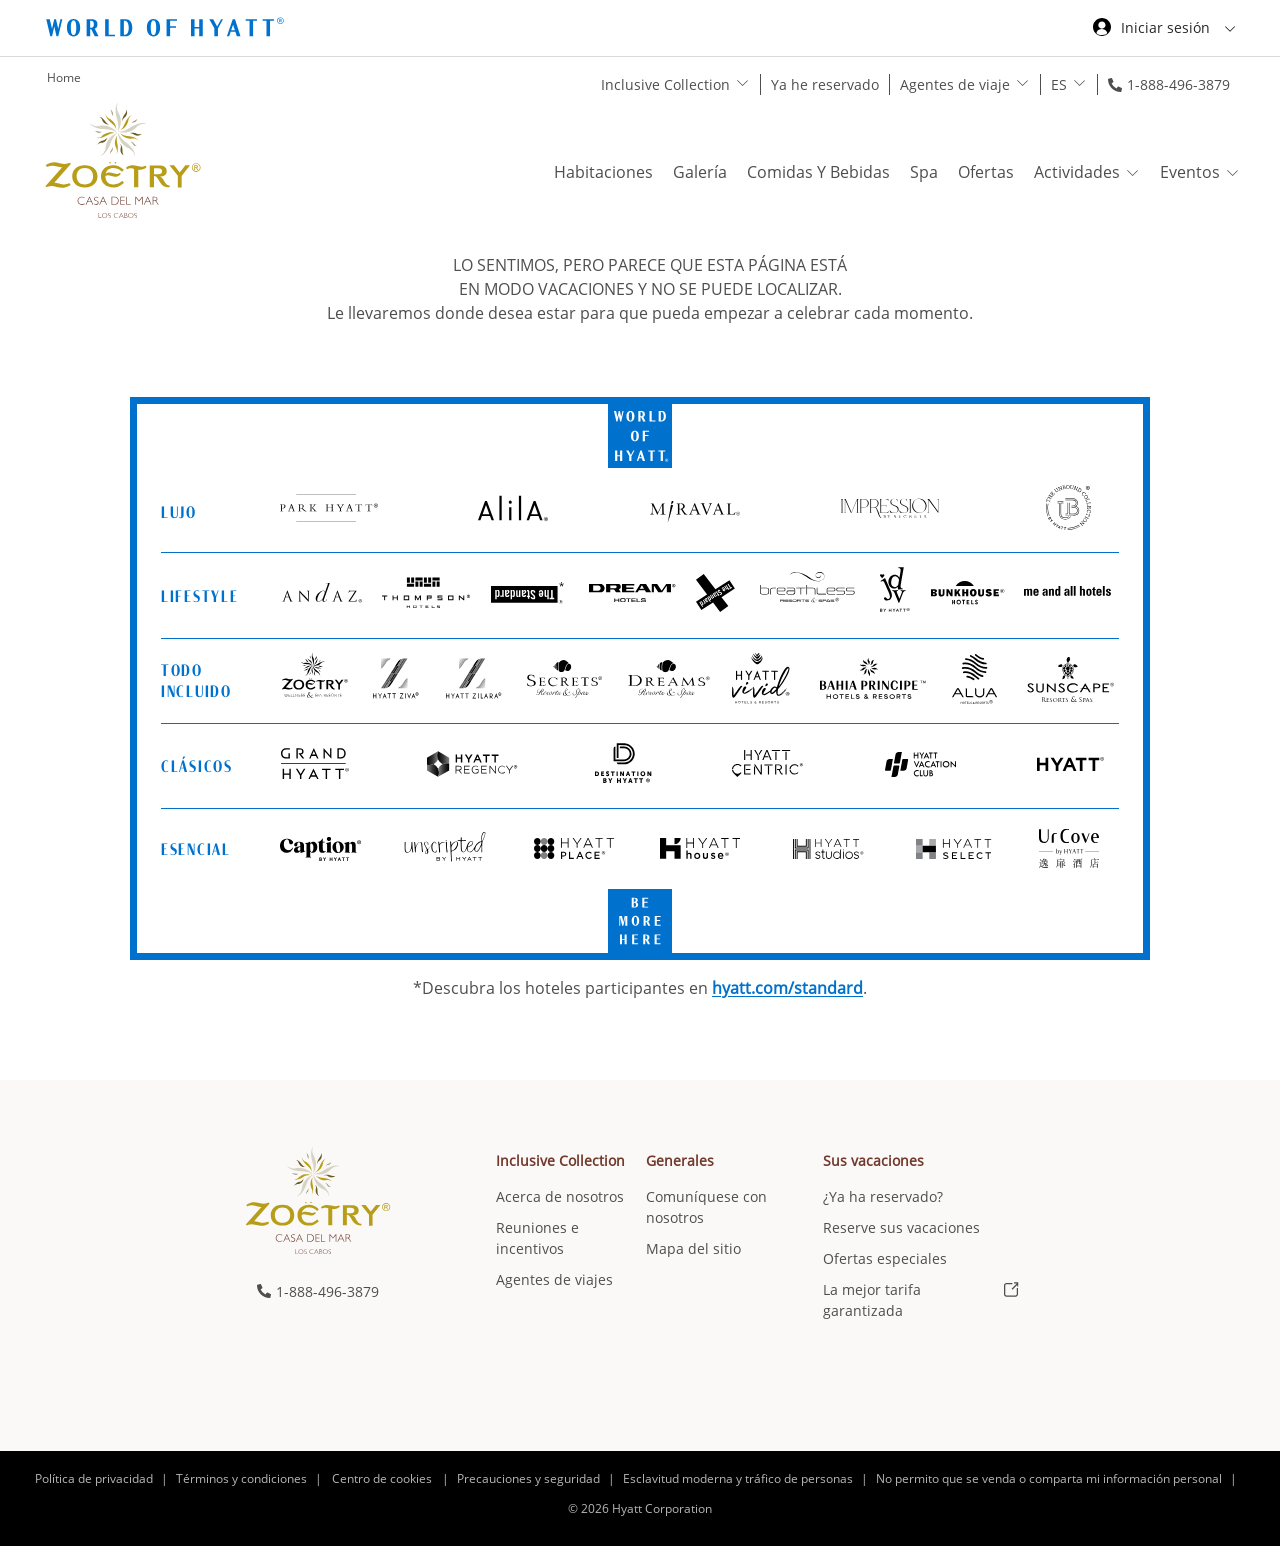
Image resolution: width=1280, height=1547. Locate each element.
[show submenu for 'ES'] (1079, 83)
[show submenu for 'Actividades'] (1132, 172)
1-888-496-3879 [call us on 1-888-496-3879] (1178, 84)
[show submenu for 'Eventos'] (1232, 172)
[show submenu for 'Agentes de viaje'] (1022, 83)
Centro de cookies (382, 1478)
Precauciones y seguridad (528, 1478)
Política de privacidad (94, 1478)
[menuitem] (571, 1235)
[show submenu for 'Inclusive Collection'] (742, 83)
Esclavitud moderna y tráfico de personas (738, 1478)
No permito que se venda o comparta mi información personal (1049, 1478)
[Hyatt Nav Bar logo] (167, 30)
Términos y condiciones (241, 1478)
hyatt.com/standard (787, 988)
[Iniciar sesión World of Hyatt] (1164, 30)
